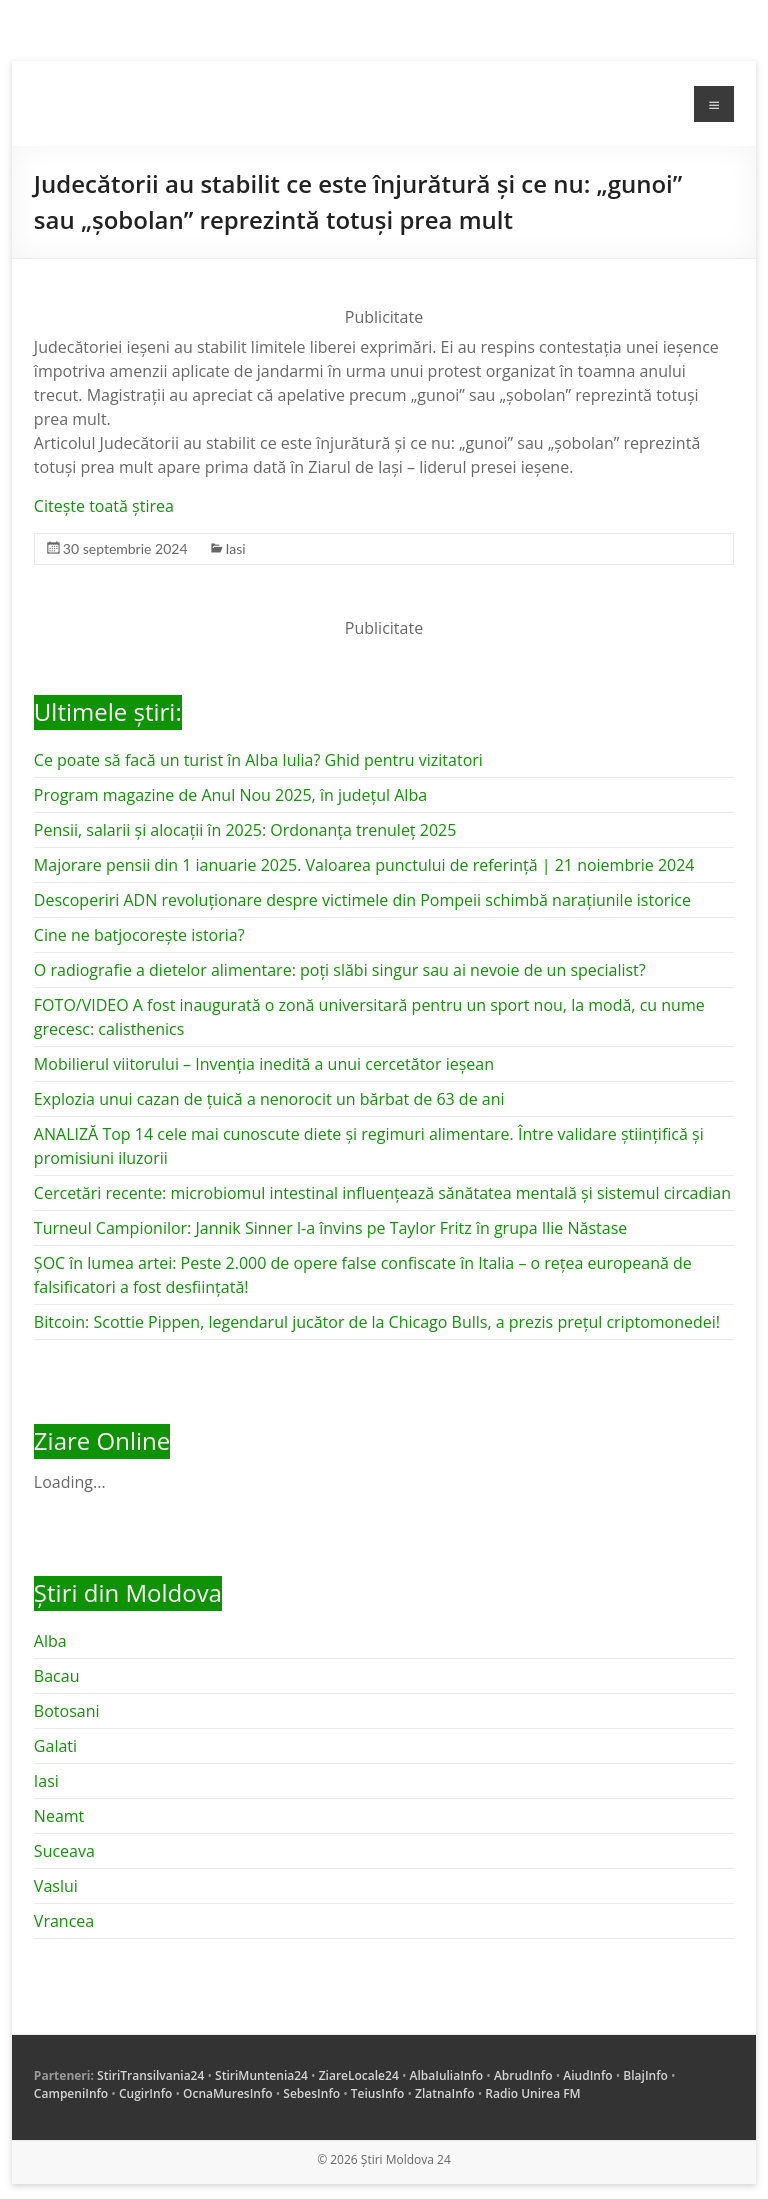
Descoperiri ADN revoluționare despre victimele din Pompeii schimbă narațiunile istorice (362, 900)
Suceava (64, 1851)
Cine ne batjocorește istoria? (139, 935)
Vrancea (64, 1921)
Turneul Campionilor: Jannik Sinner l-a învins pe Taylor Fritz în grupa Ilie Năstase (330, 1228)
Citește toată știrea (104, 506)
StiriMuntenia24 (261, 2075)
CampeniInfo (71, 2093)
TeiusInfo (377, 2093)
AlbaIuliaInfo (447, 2075)
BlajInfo (645, 2075)
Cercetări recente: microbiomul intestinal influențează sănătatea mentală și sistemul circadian (382, 1193)
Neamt (59, 1816)
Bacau (57, 1676)
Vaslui (56, 1886)
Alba (50, 1641)
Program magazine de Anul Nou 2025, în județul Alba (230, 795)
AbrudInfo (523, 2075)
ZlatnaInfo (445, 2093)
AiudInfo (587, 2075)
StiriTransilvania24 (150, 2075)
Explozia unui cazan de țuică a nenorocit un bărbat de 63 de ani (269, 1099)
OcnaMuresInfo (228, 2093)
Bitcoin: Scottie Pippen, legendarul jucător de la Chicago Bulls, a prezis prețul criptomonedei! (377, 1322)
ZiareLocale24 (359, 2075)
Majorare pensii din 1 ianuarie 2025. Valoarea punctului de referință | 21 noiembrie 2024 (364, 865)
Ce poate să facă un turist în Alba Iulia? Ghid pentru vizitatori (258, 760)
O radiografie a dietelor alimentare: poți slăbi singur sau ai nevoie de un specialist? (340, 970)
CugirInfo (145, 2093)
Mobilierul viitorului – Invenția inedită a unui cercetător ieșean (264, 1064)
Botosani (67, 1711)
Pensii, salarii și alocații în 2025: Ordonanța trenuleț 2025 (245, 830)
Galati (55, 1746)
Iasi (236, 548)
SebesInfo (311, 2093)
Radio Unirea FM (532, 2093)
